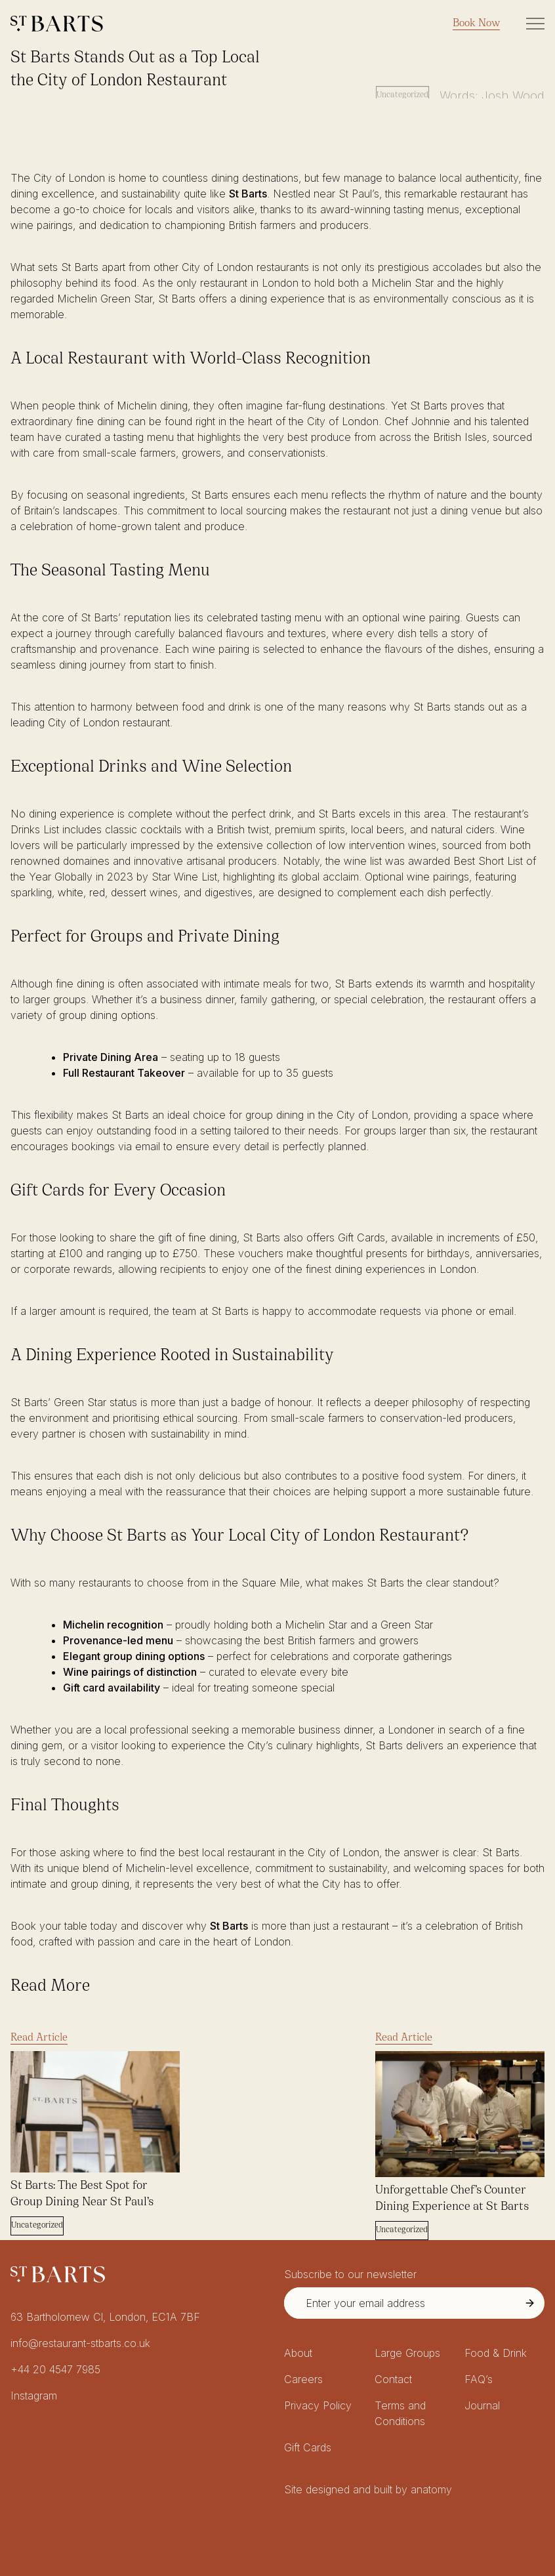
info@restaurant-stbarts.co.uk (80, 2343)
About (298, 2352)
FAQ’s (478, 2379)
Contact (393, 2379)
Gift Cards (307, 2447)
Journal (482, 2405)
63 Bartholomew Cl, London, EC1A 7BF (105, 2316)
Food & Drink (495, 2352)
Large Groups (407, 2352)
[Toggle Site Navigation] (535, 23)
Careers (303, 2379)
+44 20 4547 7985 (55, 2369)
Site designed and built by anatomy (368, 2489)
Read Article (39, 2038)
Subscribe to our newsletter (350, 2274)
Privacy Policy (318, 2405)
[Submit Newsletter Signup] (530, 2303)
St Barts (248, 193)
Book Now (476, 23)
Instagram (33, 2395)
